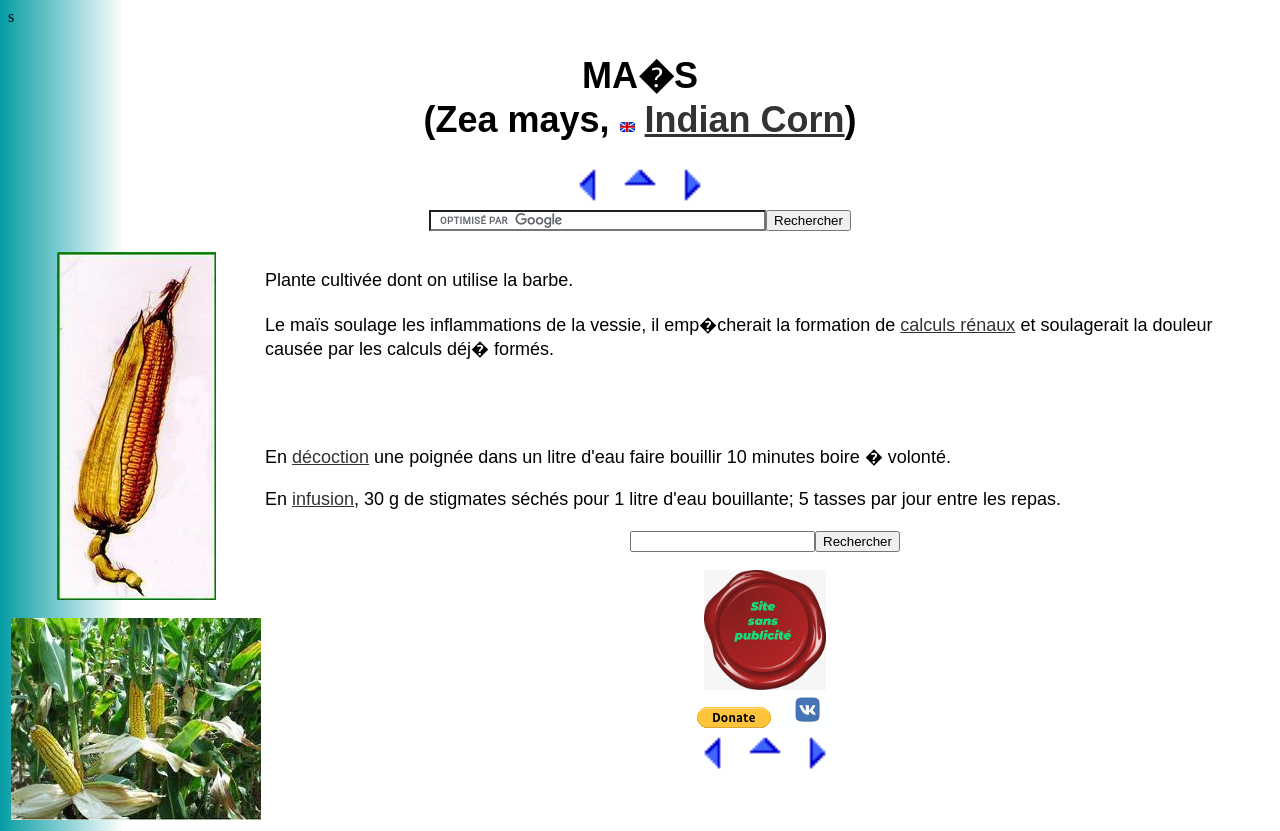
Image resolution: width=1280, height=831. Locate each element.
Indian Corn (745, 119)
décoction (330, 457)
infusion (323, 499)
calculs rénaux (957, 325)
